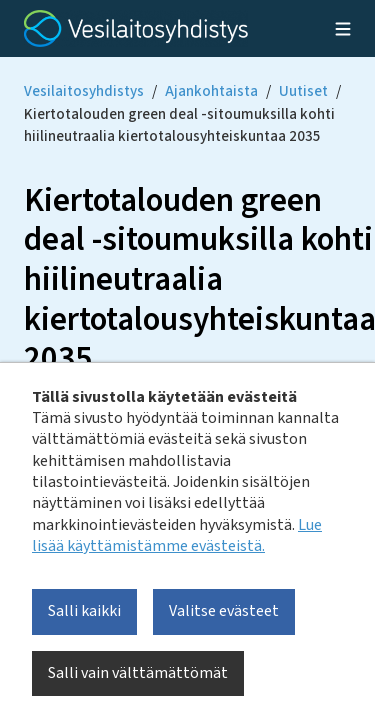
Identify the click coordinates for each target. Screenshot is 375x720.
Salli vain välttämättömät (138, 673)
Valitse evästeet (224, 611)
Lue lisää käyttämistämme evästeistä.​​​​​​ (177, 535)
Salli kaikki (84, 611)
